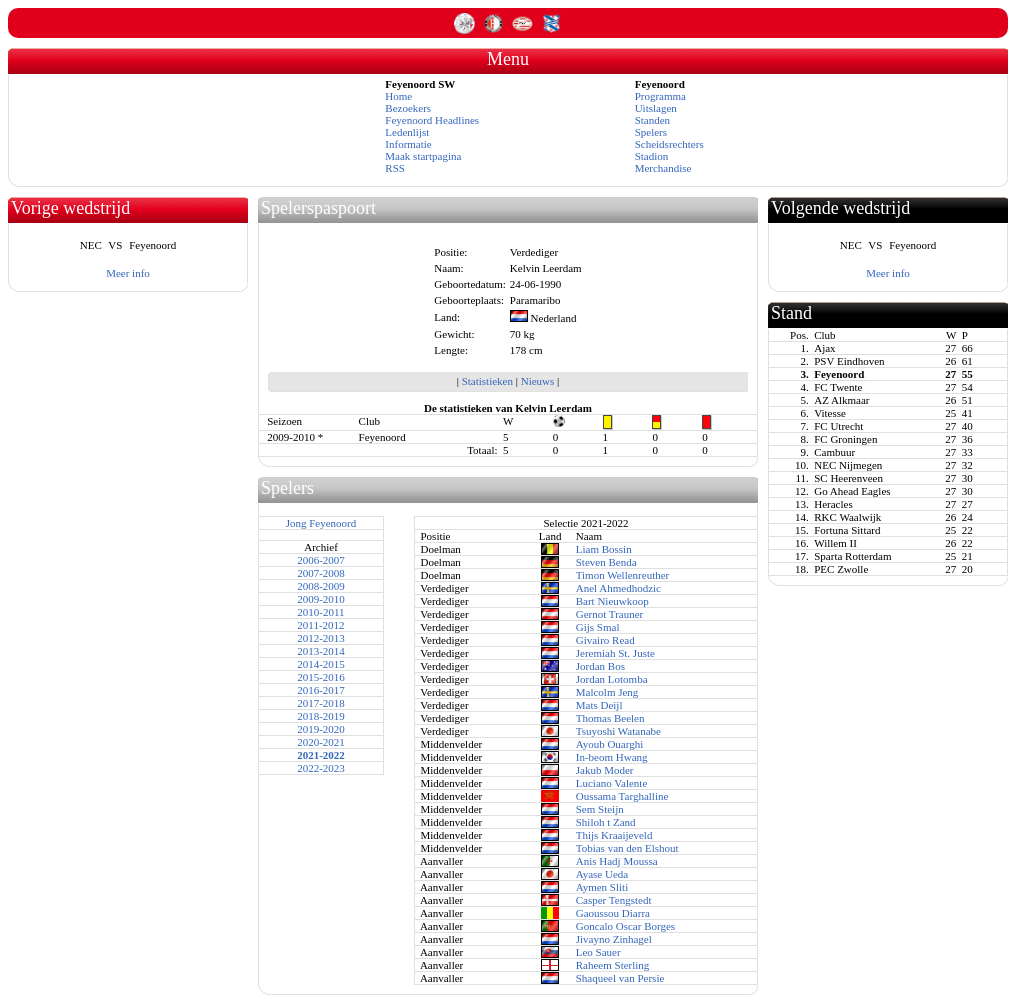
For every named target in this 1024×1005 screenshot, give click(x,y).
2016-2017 (321, 690)
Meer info (128, 273)
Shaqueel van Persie (620, 978)
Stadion (652, 156)
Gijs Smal (598, 627)
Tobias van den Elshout (627, 848)
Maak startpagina (423, 156)
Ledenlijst (407, 132)
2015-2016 (321, 677)
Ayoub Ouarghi (610, 744)
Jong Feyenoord (321, 523)
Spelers (651, 132)
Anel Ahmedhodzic (618, 588)
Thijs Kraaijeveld (614, 835)
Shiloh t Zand (606, 822)
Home (398, 96)
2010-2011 (320, 612)
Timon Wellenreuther (623, 575)
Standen (652, 120)
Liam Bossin (604, 549)
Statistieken (487, 381)
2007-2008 (321, 573)
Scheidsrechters (669, 144)
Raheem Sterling (613, 965)
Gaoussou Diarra (613, 913)
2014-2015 (321, 664)
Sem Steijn (600, 809)
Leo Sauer (598, 952)
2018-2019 (321, 716)
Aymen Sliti (602, 887)
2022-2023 (321, 768)
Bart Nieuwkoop (612, 601)
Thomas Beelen (610, 718)
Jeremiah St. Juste (615, 653)
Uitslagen (656, 108)
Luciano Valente (612, 783)
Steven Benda (606, 562)
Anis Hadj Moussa (617, 861)
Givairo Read (605, 640)
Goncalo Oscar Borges (625, 926)
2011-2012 (320, 625)
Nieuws (538, 381)
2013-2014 (321, 651)
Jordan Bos (600, 666)
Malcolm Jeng (607, 692)
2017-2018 (321, 703)
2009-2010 (321, 599)
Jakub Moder (605, 770)
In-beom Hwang (612, 757)
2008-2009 (321, 586)
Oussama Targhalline (622, 796)
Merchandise (663, 168)
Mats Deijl (599, 705)
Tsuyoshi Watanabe (618, 731)
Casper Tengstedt (614, 900)
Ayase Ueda (602, 874)
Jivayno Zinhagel (614, 939)
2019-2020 (321, 729)
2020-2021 (321, 742)
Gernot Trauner (610, 614)
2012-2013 (321, 638)
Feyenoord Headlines (432, 120)
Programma (660, 96)
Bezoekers (408, 108)
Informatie (408, 144)
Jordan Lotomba (612, 679)
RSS (395, 168)
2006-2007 (321, 560)
